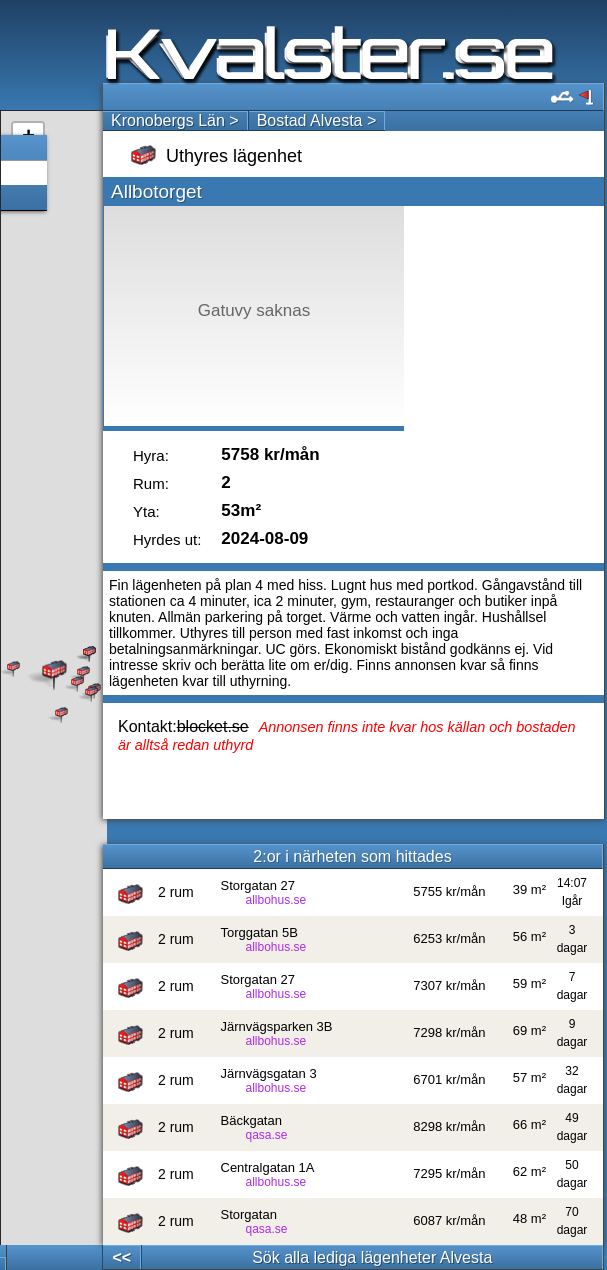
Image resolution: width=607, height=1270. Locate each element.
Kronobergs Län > (175, 120)
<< (121, 1257)
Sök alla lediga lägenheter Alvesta (372, 1257)
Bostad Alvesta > (317, 120)
